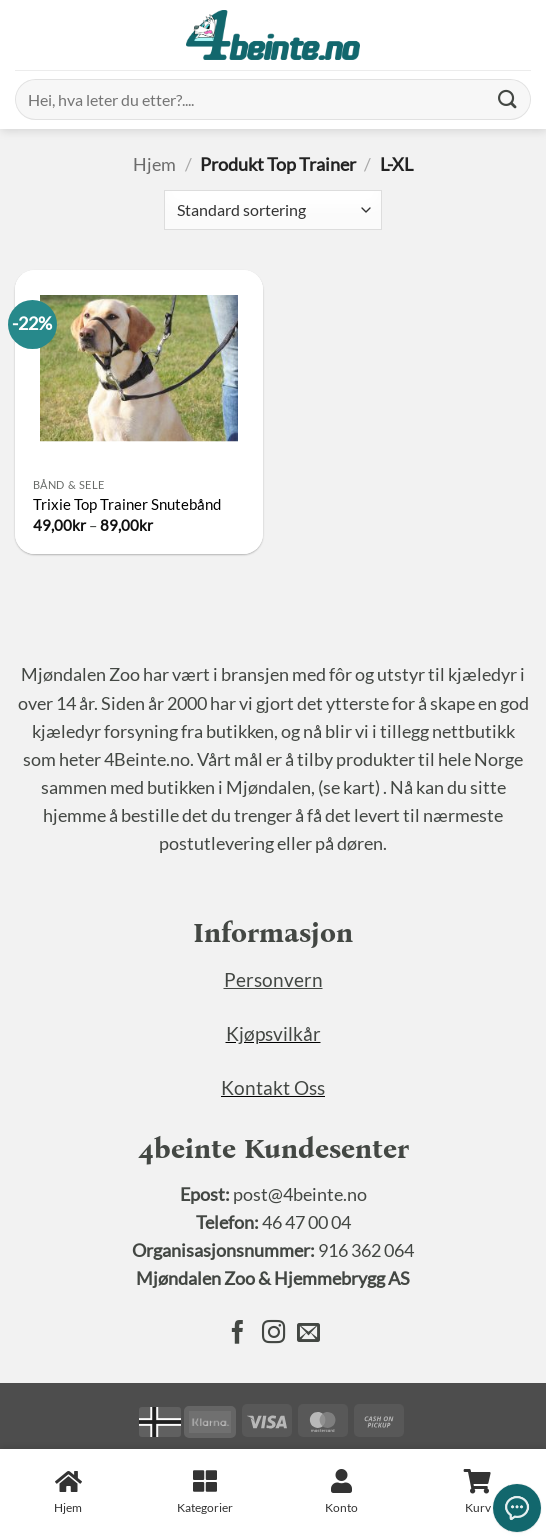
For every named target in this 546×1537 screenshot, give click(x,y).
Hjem (154, 164)
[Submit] (507, 99)
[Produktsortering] (273, 210)
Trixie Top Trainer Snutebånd (127, 504)
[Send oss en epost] (307, 1334)
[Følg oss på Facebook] (237, 1334)
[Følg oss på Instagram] (272, 1334)
